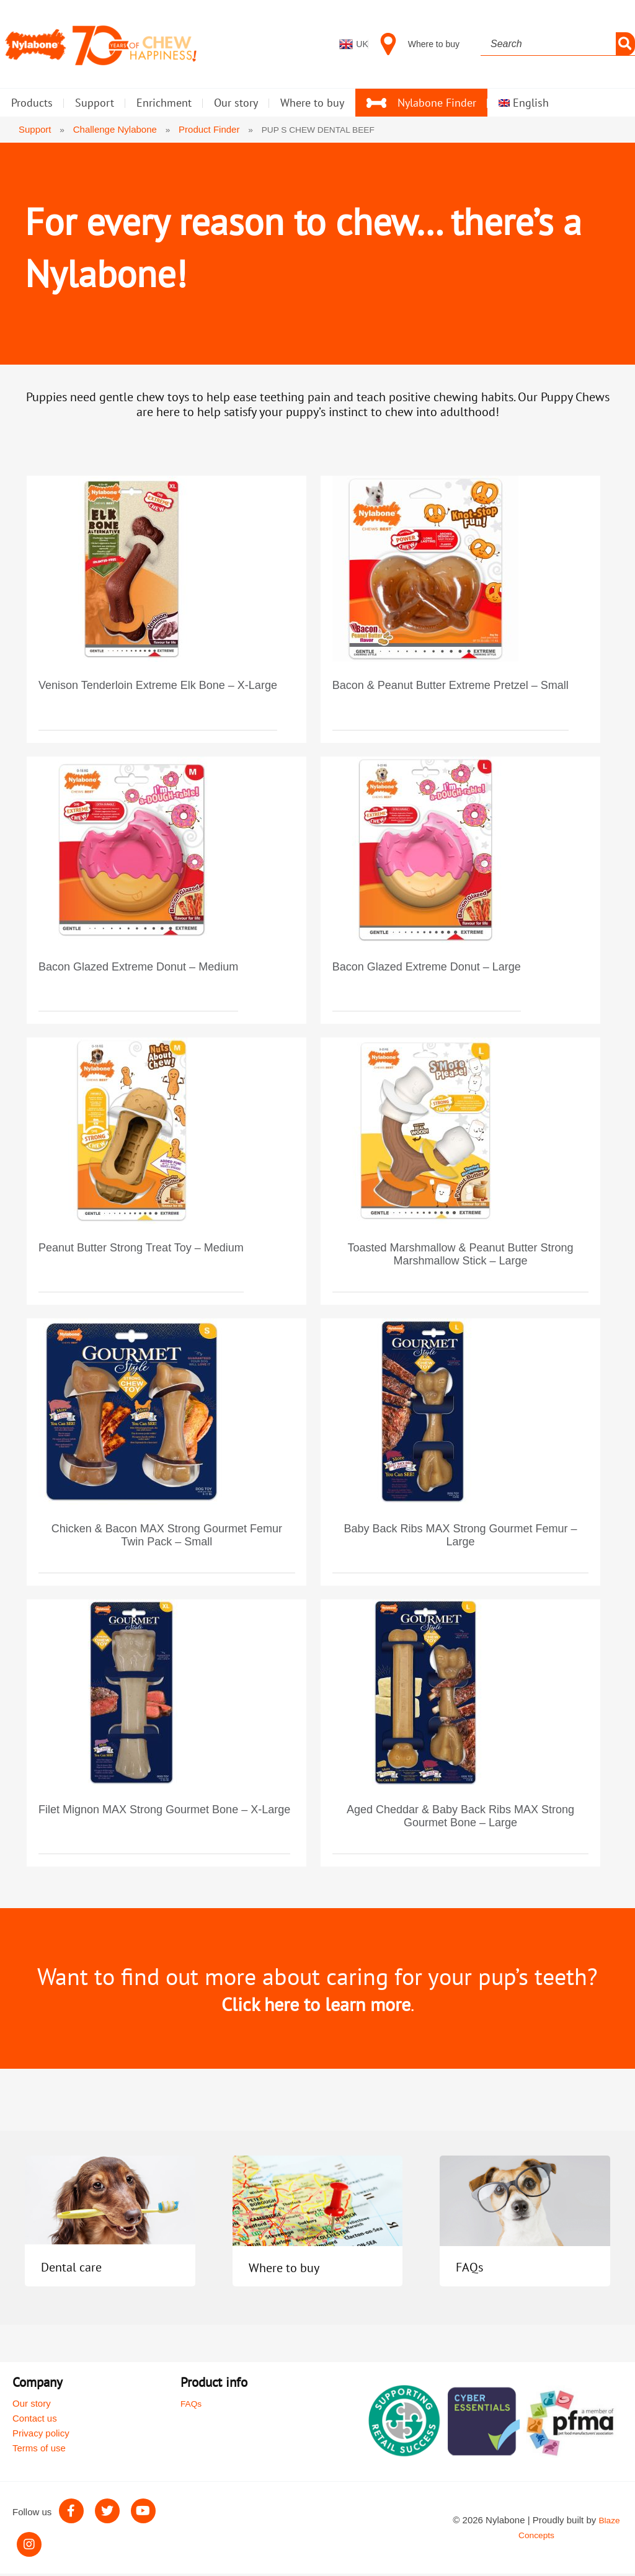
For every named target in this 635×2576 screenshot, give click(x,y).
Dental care (80, 2268)
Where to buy (294, 2268)
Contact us (34, 2420)
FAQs (473, 2268)
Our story (31, 2406)
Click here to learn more (316, 2006)
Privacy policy (40, 2435)
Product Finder (210, 129)
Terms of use (39, 2450)
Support (35, 129)
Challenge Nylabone (116, 129)
